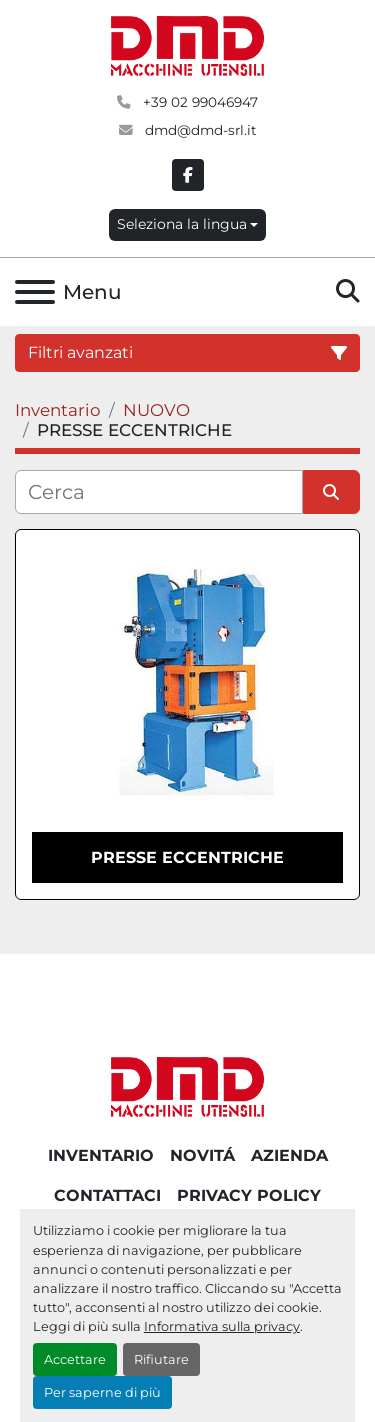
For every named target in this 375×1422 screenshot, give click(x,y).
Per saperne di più (102, 1392)
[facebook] (188, 175)
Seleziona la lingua (182, 224)
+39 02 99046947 (198, 102)
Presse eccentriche (187, 857)
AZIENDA (289, 1155)
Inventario (101, 1155)
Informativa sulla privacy (222, 1326)
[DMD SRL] (188, 1085)
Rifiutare (161, 1359)
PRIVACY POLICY (249, 1195)
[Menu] (35, 292)
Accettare (75, 1359)
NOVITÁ (202, 1155)
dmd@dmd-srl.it (199, 130)
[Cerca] (159, 492)
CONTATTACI (107, 1195)
